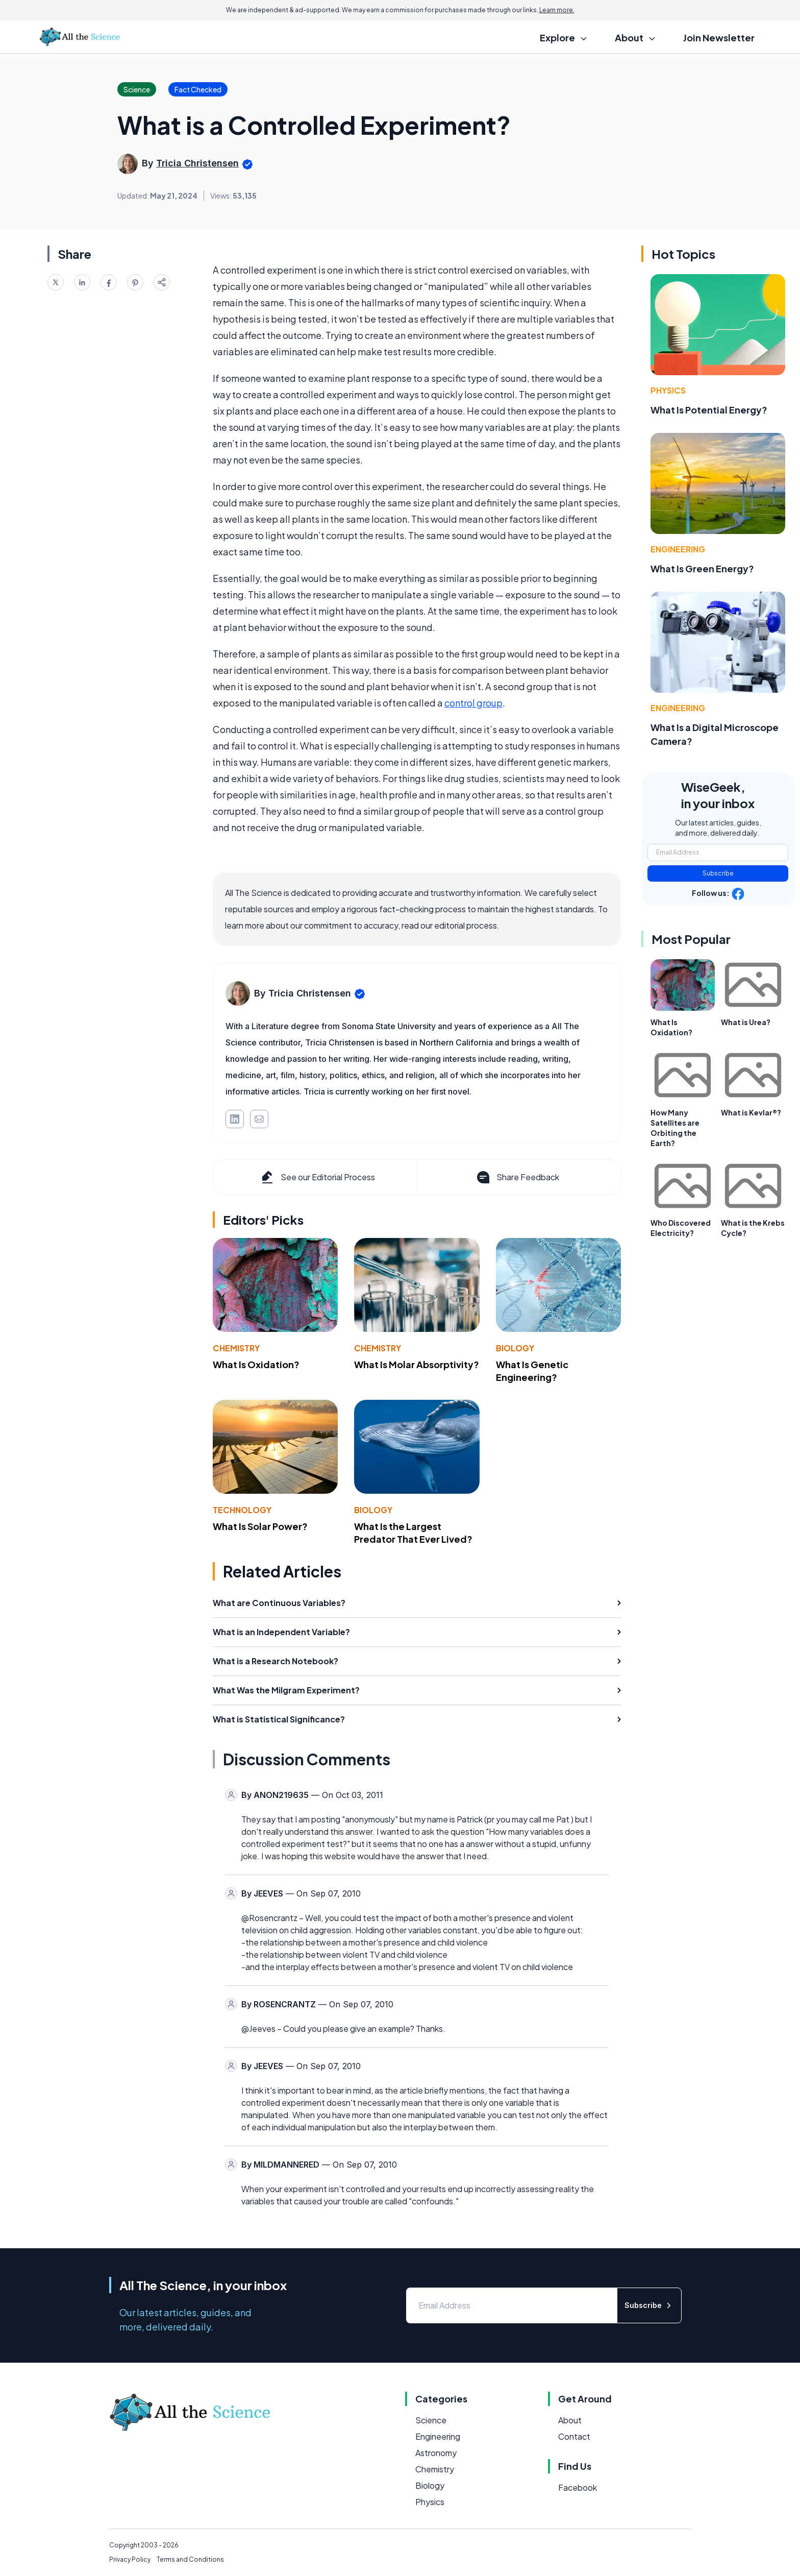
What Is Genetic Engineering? (532, 1370)
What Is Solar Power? (260, 1526)
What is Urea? (745, 1022)
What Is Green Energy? (702, 568)
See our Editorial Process (317, 1177)
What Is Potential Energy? (709, 410)
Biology (515, 1348)
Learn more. (556, 10)
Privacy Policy (130, 2559)
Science (430, 2420)
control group (473, 703)
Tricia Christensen (197, 163)
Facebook (577, 2487)
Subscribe (718, 873)
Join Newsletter (719, 37)
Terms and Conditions (190, 2559)
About (570, 2420)
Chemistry (236, 1348)
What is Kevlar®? (751, 1112)
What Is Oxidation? (256, 1364)
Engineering (678, 549)
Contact (574, 2436)
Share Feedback (517, 1177)
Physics (668, 390)
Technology (242, 1509)
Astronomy (436, 2452)
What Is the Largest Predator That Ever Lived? (413, 1532)
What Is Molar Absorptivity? (416, 1364)
